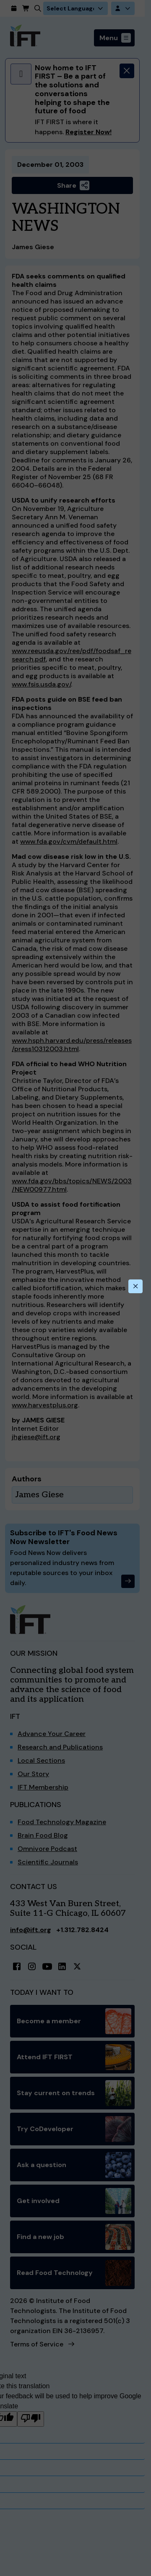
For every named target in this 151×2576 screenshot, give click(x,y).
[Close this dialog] (135, 1286)
